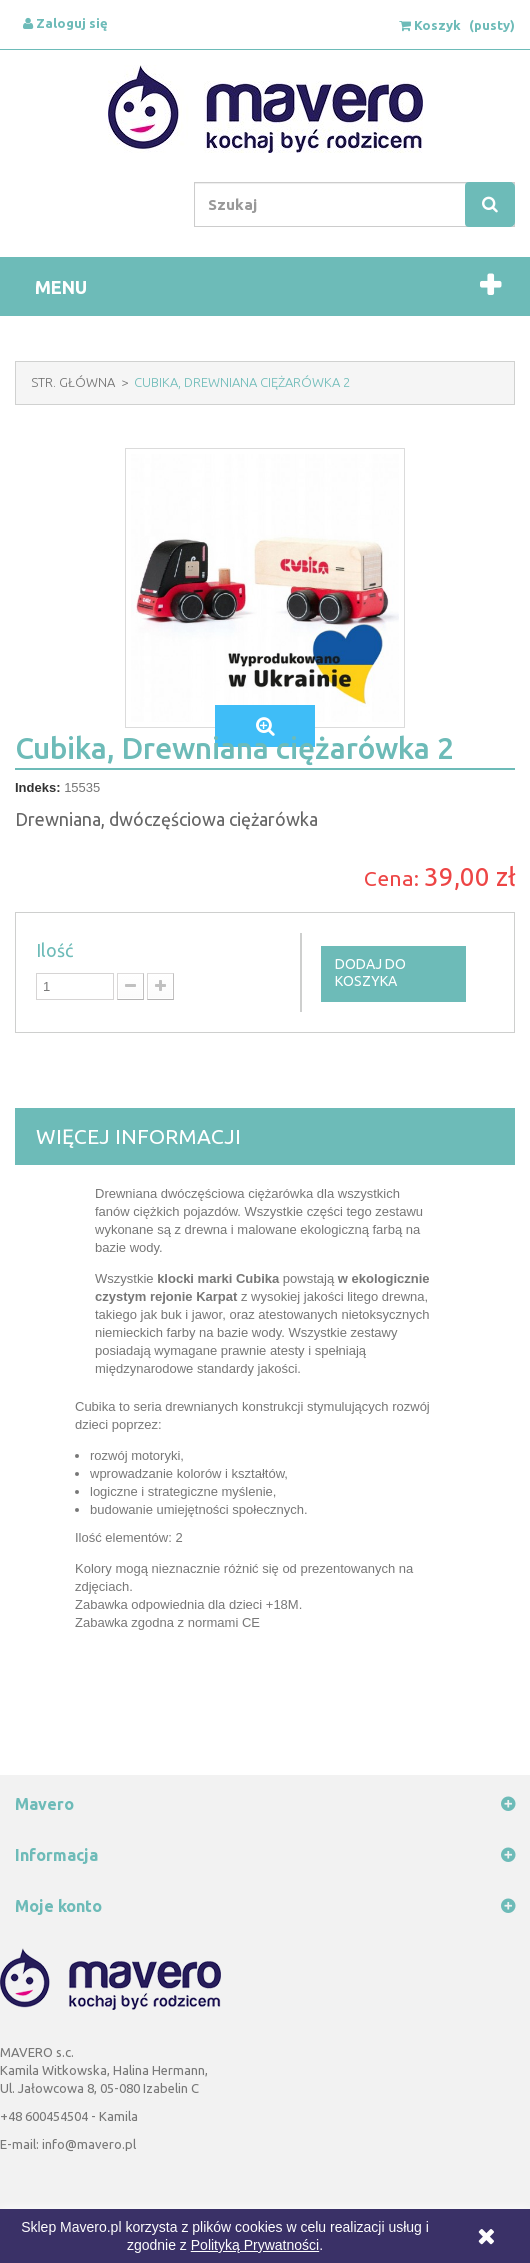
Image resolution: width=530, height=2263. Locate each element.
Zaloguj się (65, 23)
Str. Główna (73, 382)
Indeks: (38, 787)
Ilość (54, 950)
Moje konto (58, 1906)
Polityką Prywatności (255, 2245)
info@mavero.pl (89, 2144)
